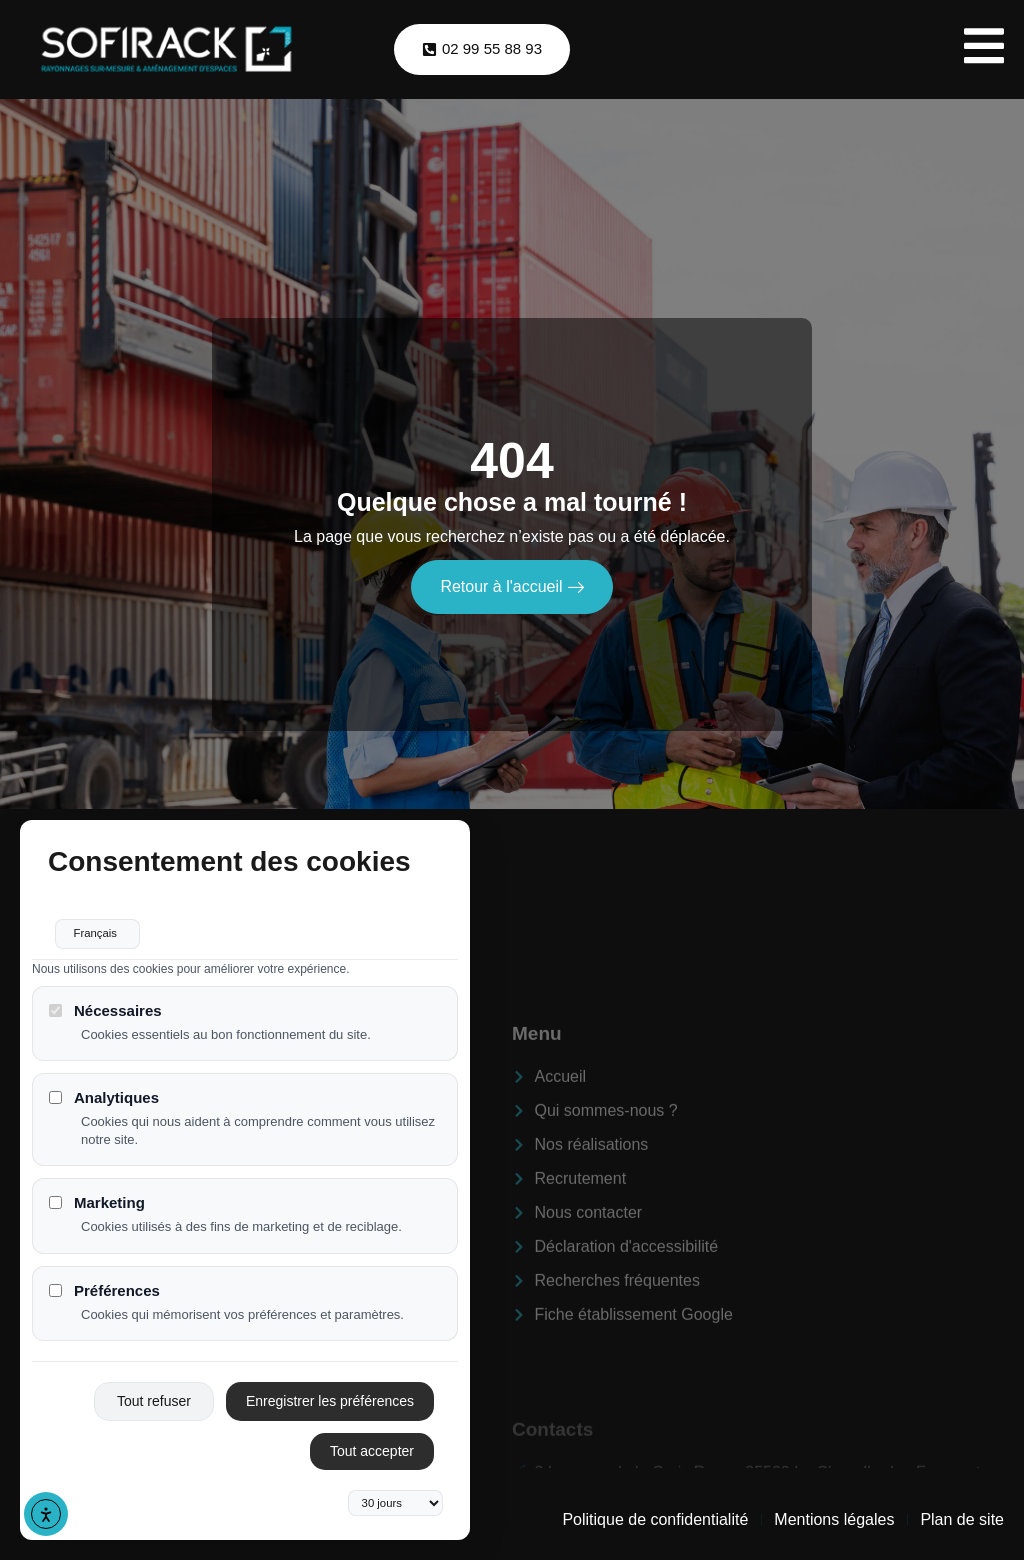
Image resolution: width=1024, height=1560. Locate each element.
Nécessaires (105, 1001)
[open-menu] (984, 49)
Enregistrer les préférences (330, 1392)
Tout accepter (372, 1442)
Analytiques (104, 1088)
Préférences (104, 1281)
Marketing (97, 1194)
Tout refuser (154, 1392)
